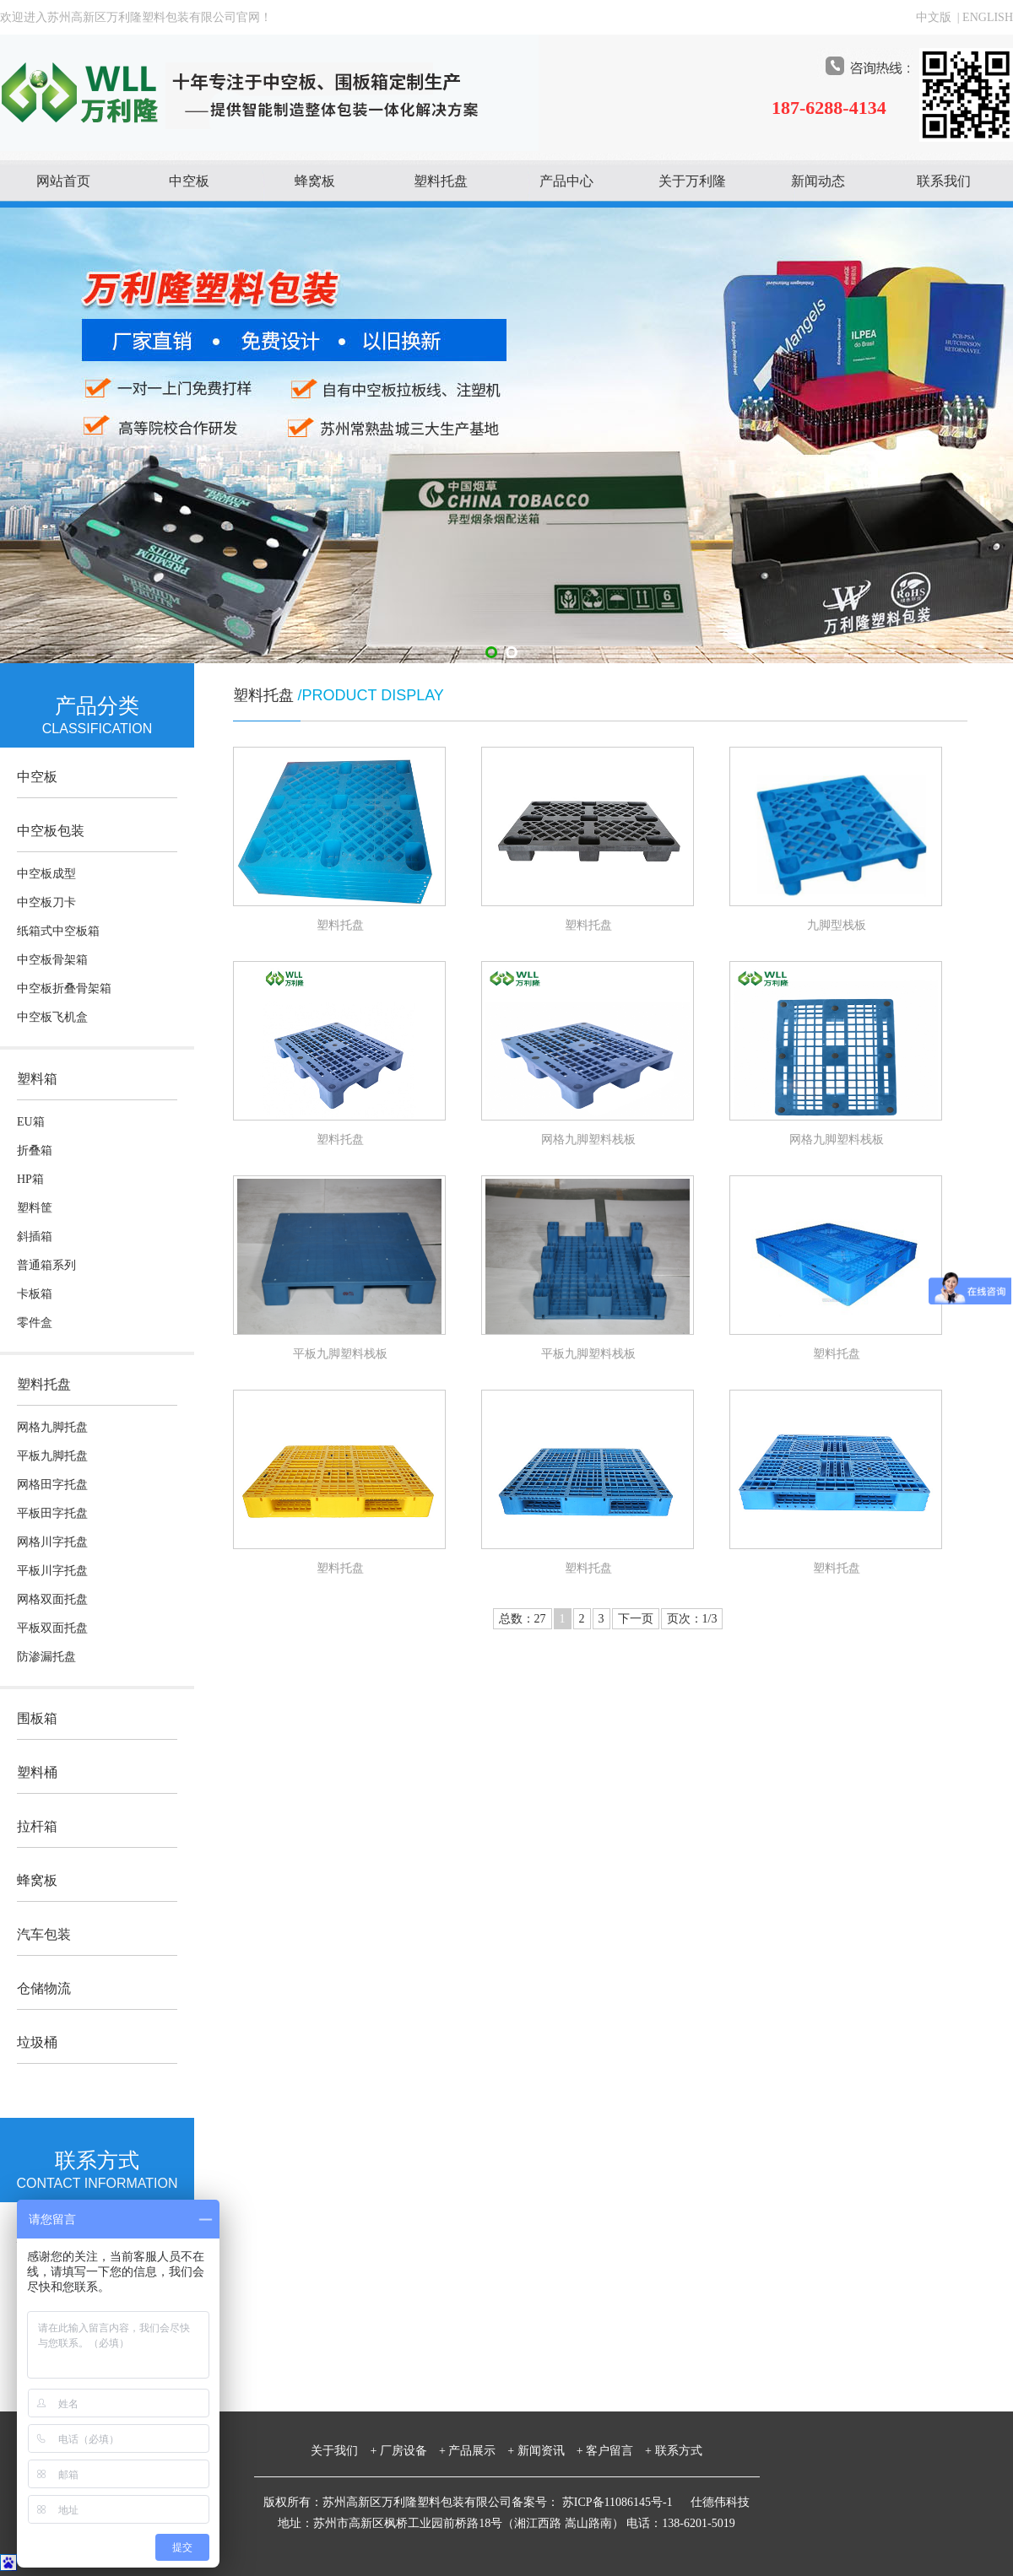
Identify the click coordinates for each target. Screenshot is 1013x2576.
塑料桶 (37, 1772)
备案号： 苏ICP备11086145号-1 (593, 2502)
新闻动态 (818, 181)
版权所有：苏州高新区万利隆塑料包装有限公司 (387, 2502)
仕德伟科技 (720, 2502)
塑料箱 (37, 1079)
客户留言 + (619, 2450)
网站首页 (63, 181)
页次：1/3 (692, 1618)
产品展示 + (481, 2450)
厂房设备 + (413, 2450)
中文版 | (939, 17)
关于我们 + (343, 2450)
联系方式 (678, 2450)
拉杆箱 (37, 1826)
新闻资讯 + (550, 2450)
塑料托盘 (441, 181)
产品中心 (566, 181)
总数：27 (522, 1618)
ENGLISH (987, 17)
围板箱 (37, 1718)
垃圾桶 (37, 2042)
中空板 (189, 181)
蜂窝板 (315, 181)
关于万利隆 (692, 181)
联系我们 (944, 181)
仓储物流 (44, 1988)
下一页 (635, 1618)
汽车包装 (44, 1934)
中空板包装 (50, 831)
